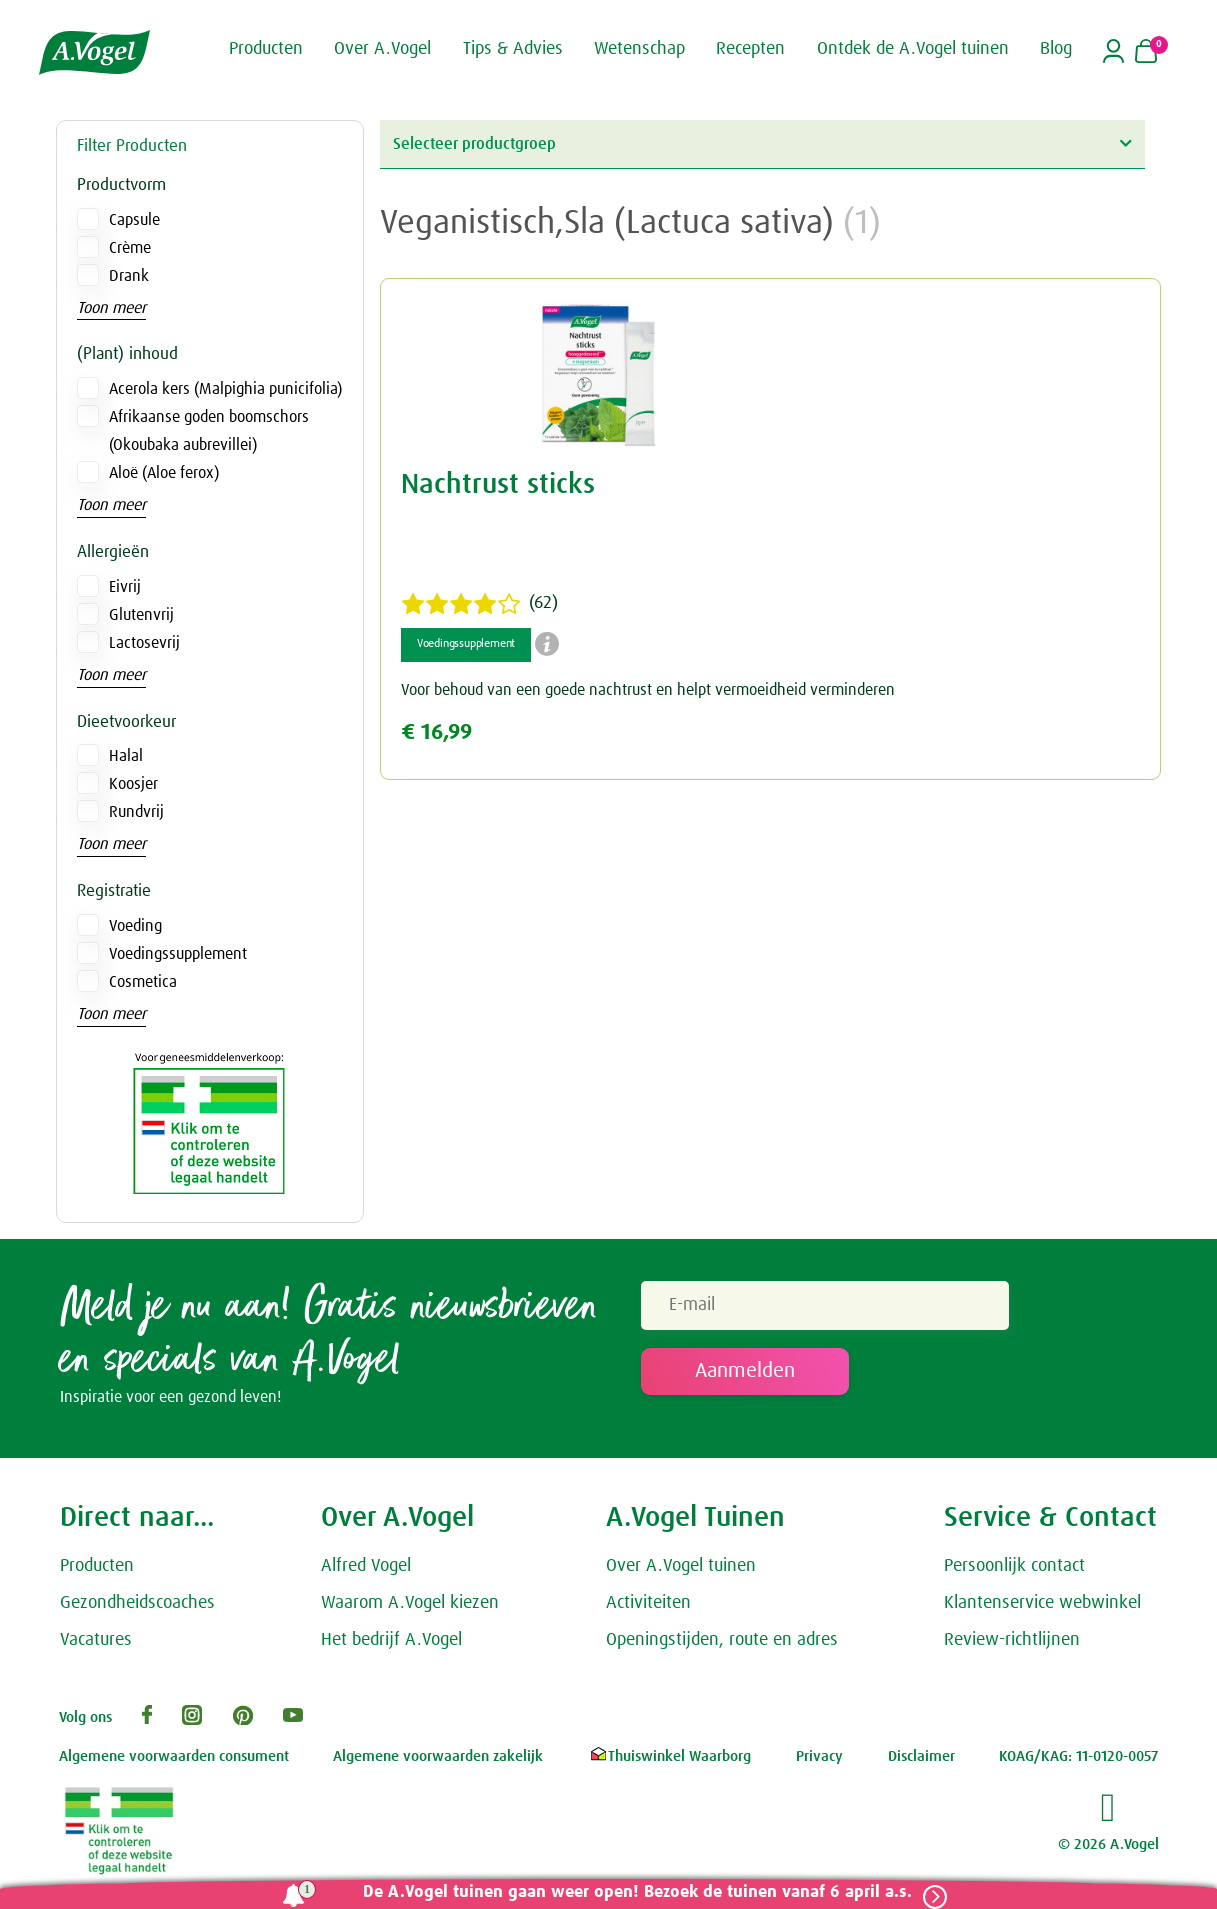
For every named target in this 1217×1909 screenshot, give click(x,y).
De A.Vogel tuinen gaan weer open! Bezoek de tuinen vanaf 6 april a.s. (627, 1892)
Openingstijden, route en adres (722, 1645)
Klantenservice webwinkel (1042, 1609)
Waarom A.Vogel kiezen (410, 1609)
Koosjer (133, 784)
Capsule (134, 220)
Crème (130, 248)
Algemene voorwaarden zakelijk (438, 1762)
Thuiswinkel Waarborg (669, 1762)
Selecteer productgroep (762, 143)
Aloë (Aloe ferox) (164, 473)
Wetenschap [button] (639, 48)
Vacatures (96, 1645)
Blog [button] (1056, 48)
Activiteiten (648, 1609)
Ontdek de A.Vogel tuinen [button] (913, 48)
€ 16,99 (436, 732)
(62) (479, 604)
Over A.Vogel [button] (382, 48)
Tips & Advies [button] (513, 48)
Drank (129, 276)
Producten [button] (266, 48)
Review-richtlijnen (1012, 1645)
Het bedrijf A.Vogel (391, 1645)
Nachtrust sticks (498, 485)
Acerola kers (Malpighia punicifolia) (225, 389)
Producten (97, 1572)
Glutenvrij (141, 615)
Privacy (819, 1762)
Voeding (135, 926)
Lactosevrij (144, 643)
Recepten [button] (750, 48)
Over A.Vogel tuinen (681, 1572)
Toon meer (111, 308)
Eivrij (125, 587)
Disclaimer (921, 1762)
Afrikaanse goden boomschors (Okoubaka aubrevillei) (209, 431)
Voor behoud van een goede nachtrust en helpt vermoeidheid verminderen (648, 690)
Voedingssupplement (178, 954)
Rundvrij (136, 812)
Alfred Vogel (366, 1572)
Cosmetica (143, 982)
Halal (126, 756)
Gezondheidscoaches (137, 1609)
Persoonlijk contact (1014, 1572)
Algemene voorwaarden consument (174, 1762)
